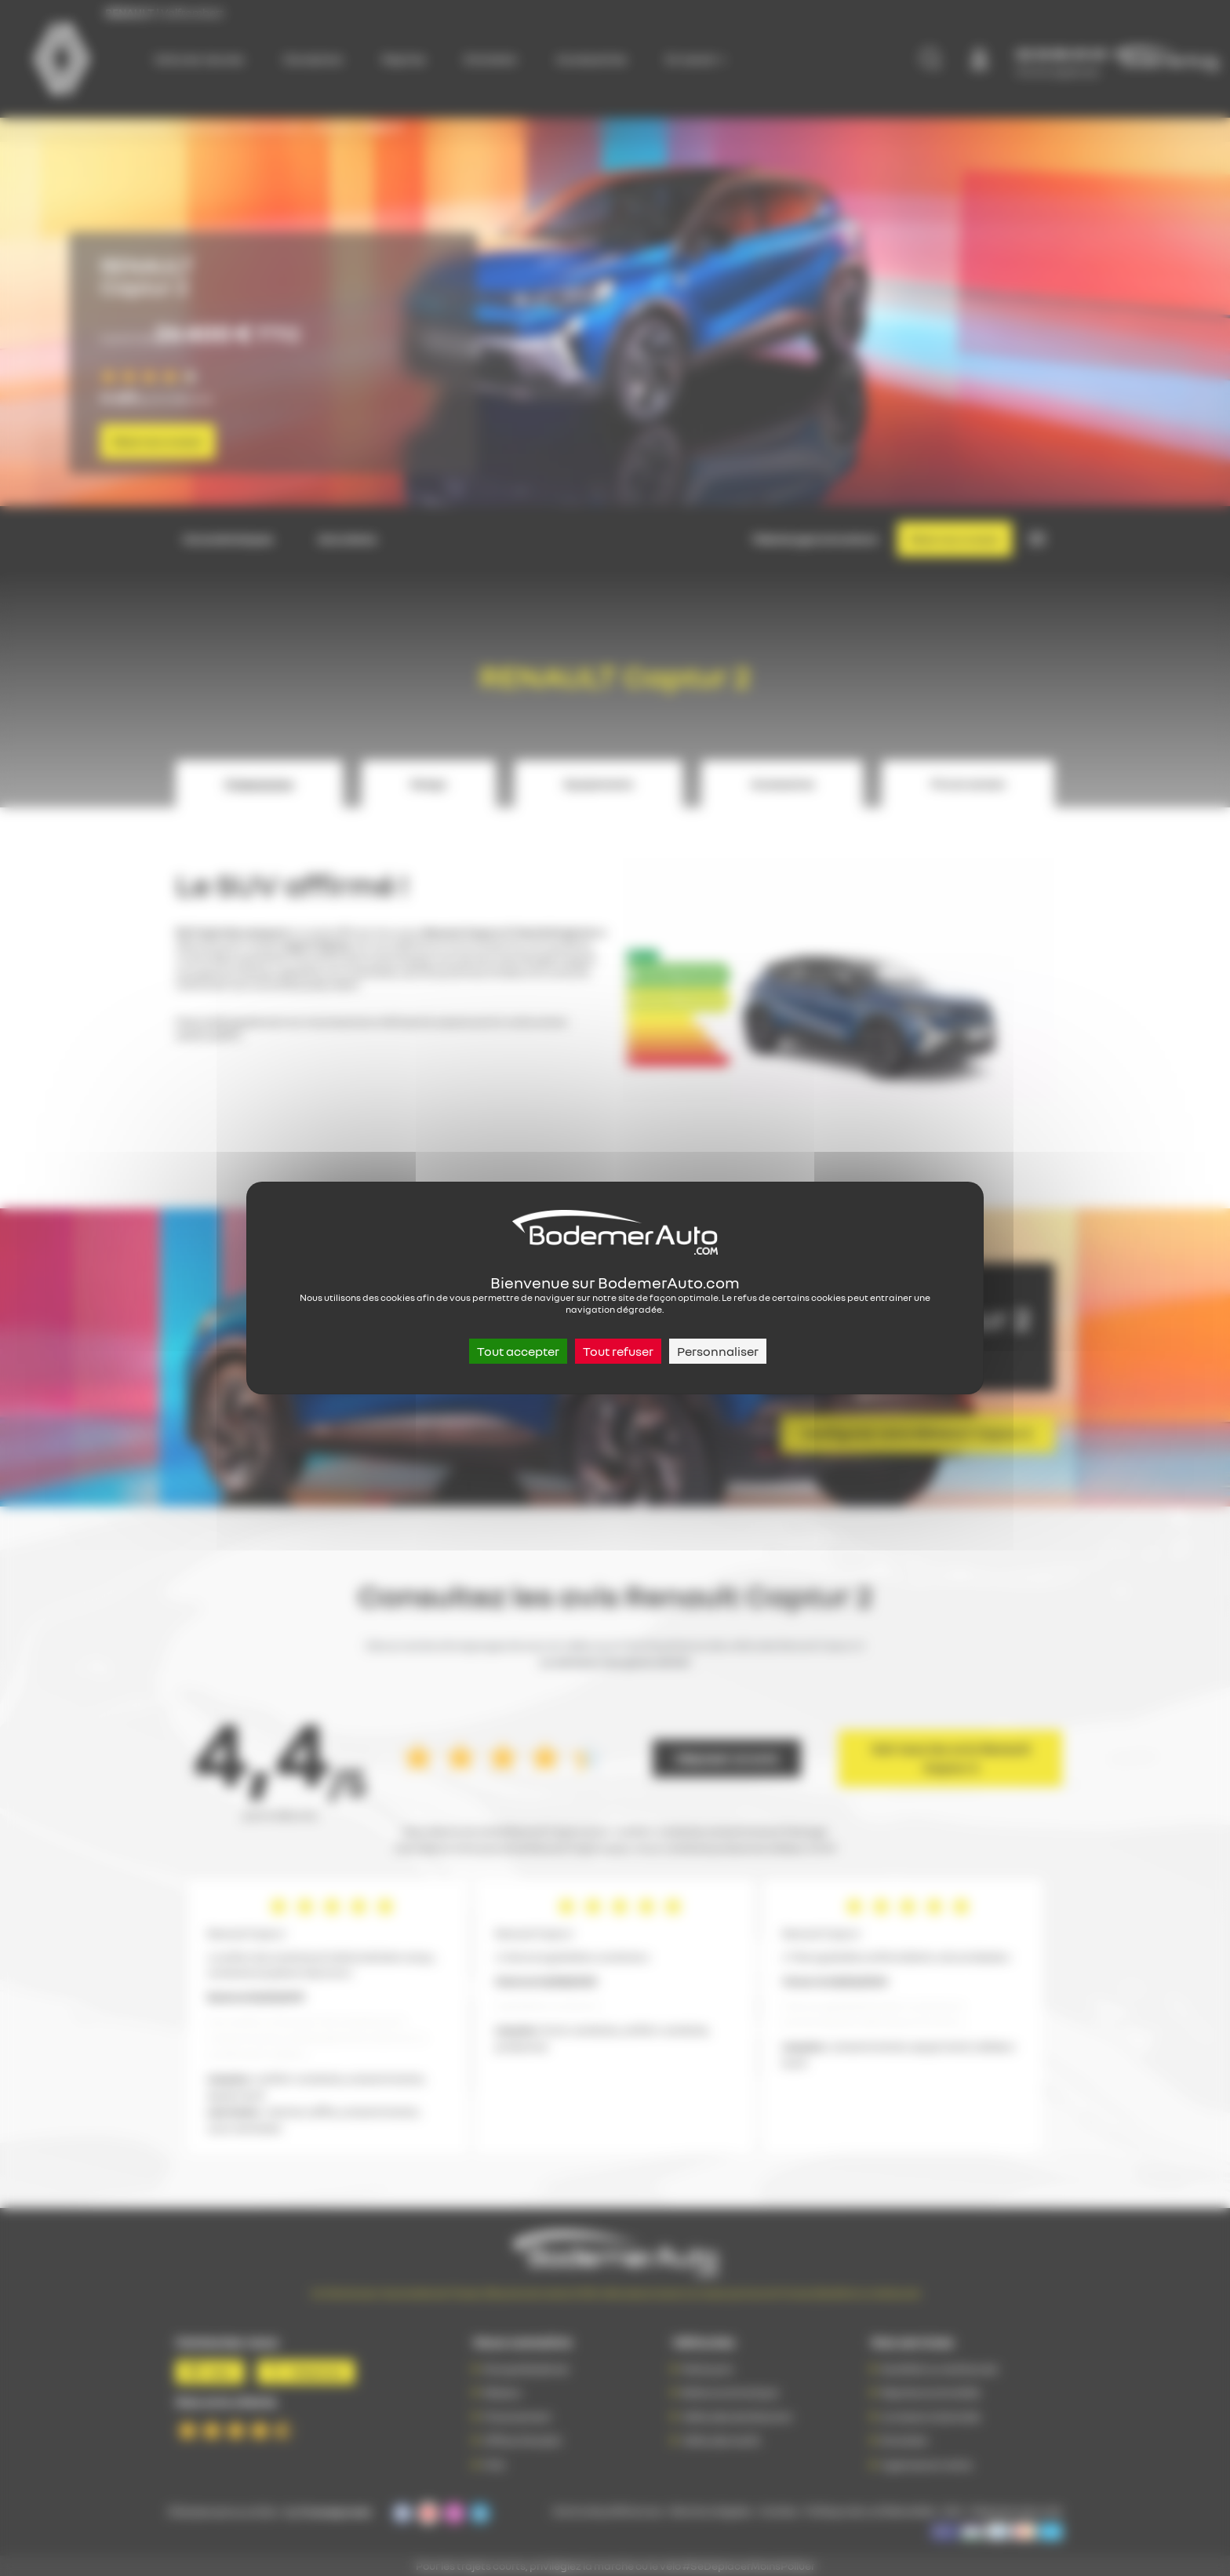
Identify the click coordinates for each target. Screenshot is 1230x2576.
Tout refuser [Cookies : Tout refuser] (618, 1351)
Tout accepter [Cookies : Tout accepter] (518, 1351)
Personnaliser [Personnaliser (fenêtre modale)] (718, 1351)
